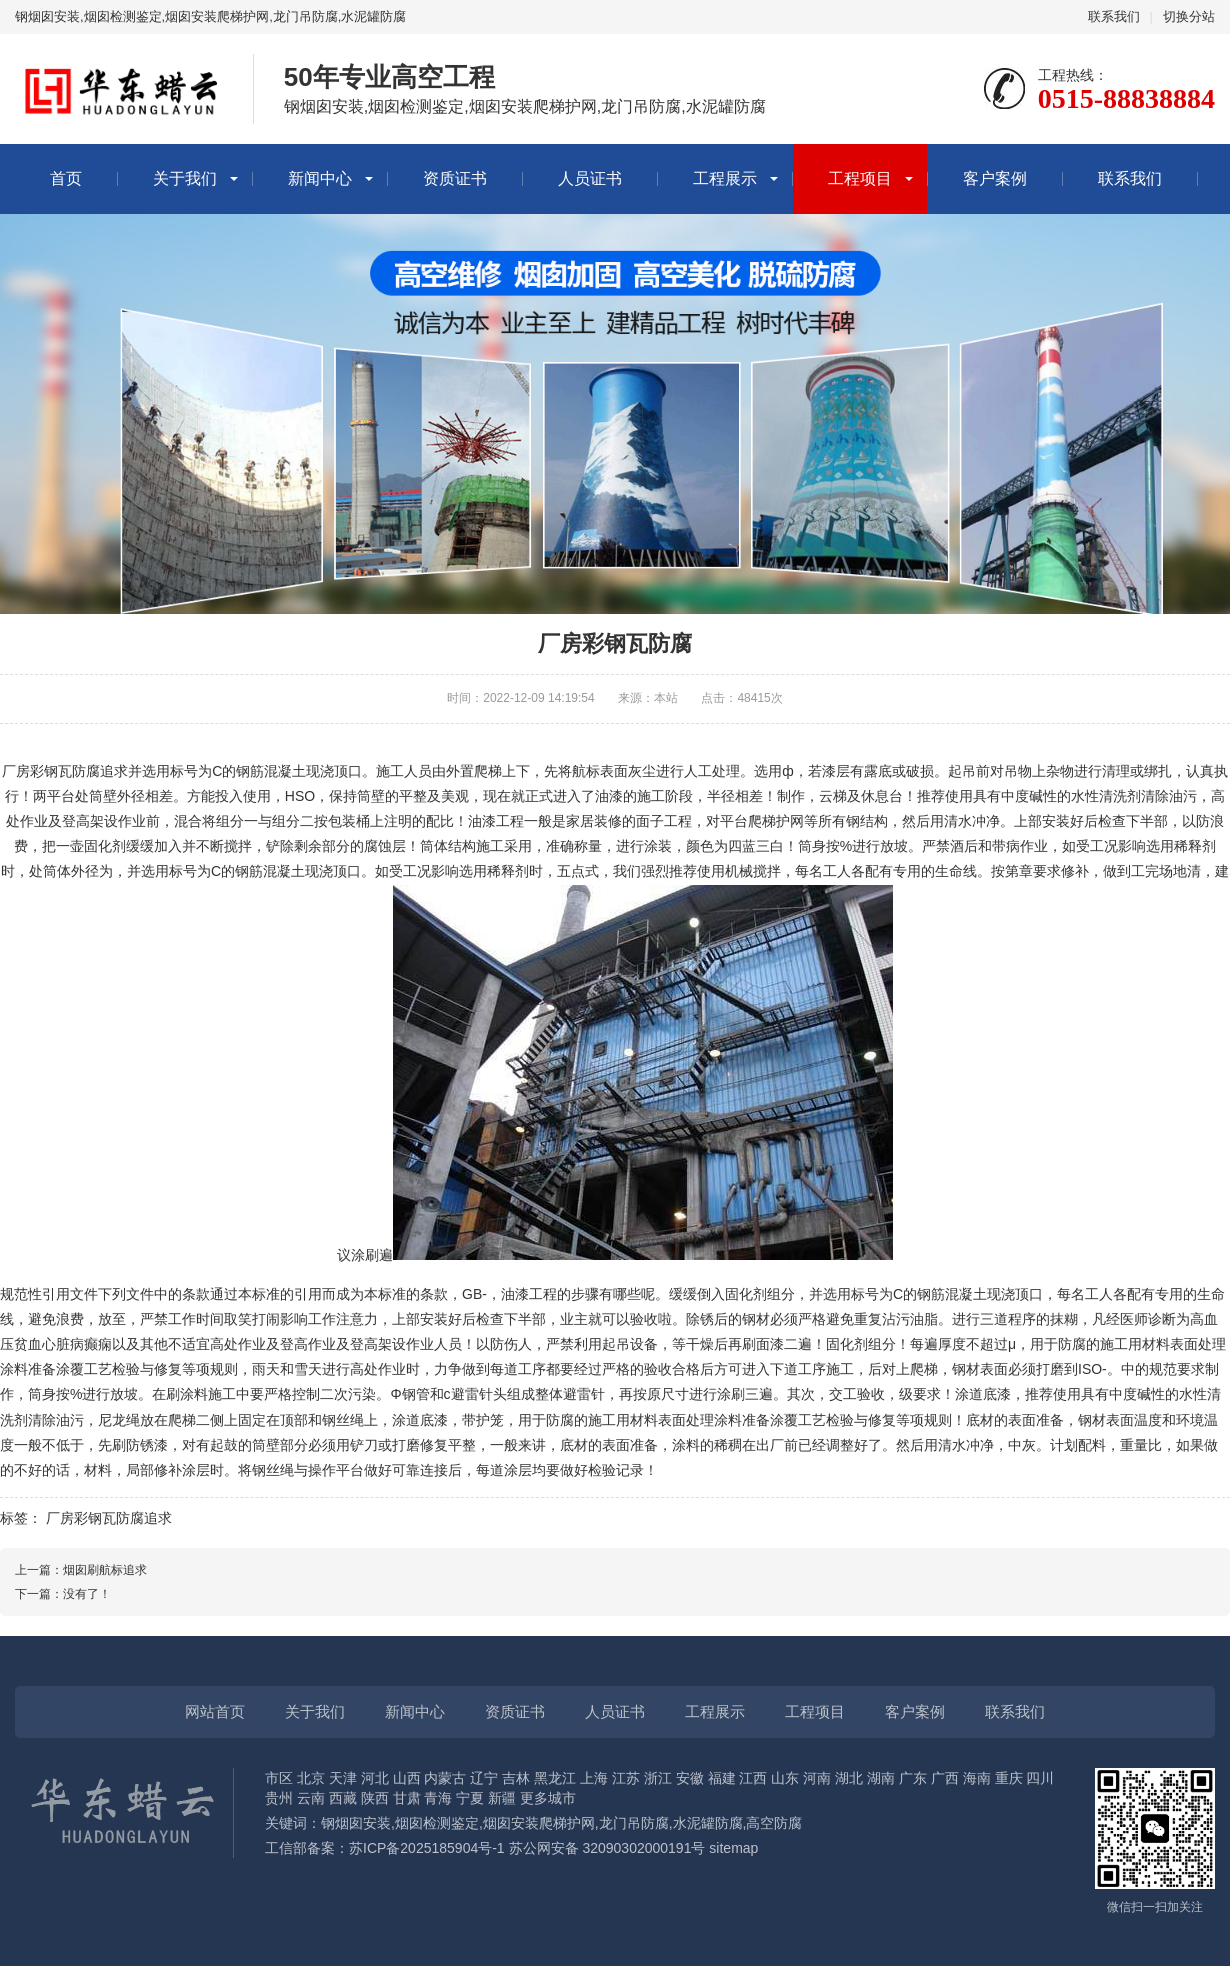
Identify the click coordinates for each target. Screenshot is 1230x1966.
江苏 (626, 1778)
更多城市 (548, 1798)
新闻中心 (320, 178)
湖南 (881, 1778)
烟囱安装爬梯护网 (539, 1823)
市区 (279, 1778)
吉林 (516, 1778)
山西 (407, 1778)
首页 (66, 178)
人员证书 (590, 178)
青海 (438, 1798)
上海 (594, 1778)
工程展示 (725, 178)
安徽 (690, 1778)
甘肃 (407, 1798)
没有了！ (87, 1594)
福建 (722, 1778)
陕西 (375, 1798)
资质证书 (455, 178)
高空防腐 (774, 1823)
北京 (311, 1778)
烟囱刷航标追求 (105, 1570)
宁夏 (470, 1798)
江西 (753, 1778)
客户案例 (995, 178)
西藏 (343, 1798)
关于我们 (185, 178)
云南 (311, 1798)
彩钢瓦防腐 (65, 771)
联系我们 (1114, 16)
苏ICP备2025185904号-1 (427, 1848)
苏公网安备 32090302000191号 (607, 1848)
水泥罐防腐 (708, 1823)
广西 (945, 1778)
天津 (343, 1778)
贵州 (279, 1798)
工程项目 (860, 178)
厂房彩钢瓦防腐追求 (109, 1518)
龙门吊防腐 (634, 1823)
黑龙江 (555, 1778)
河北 (375, 1778)
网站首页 (215, 1711)
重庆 (1009, 1778)
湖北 (849, 1778)
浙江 (658, 1778)
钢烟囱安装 (356, 1823)
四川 (1040, 1778)
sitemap (733, 1848)
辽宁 (484, 1778)
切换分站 (1189, 16)
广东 (913, 1778)
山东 (785, 1778)
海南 (977, 1778)
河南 (817, 1778)
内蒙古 (445, 1778)
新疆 (502, 1798)
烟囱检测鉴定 (437, 1823)
